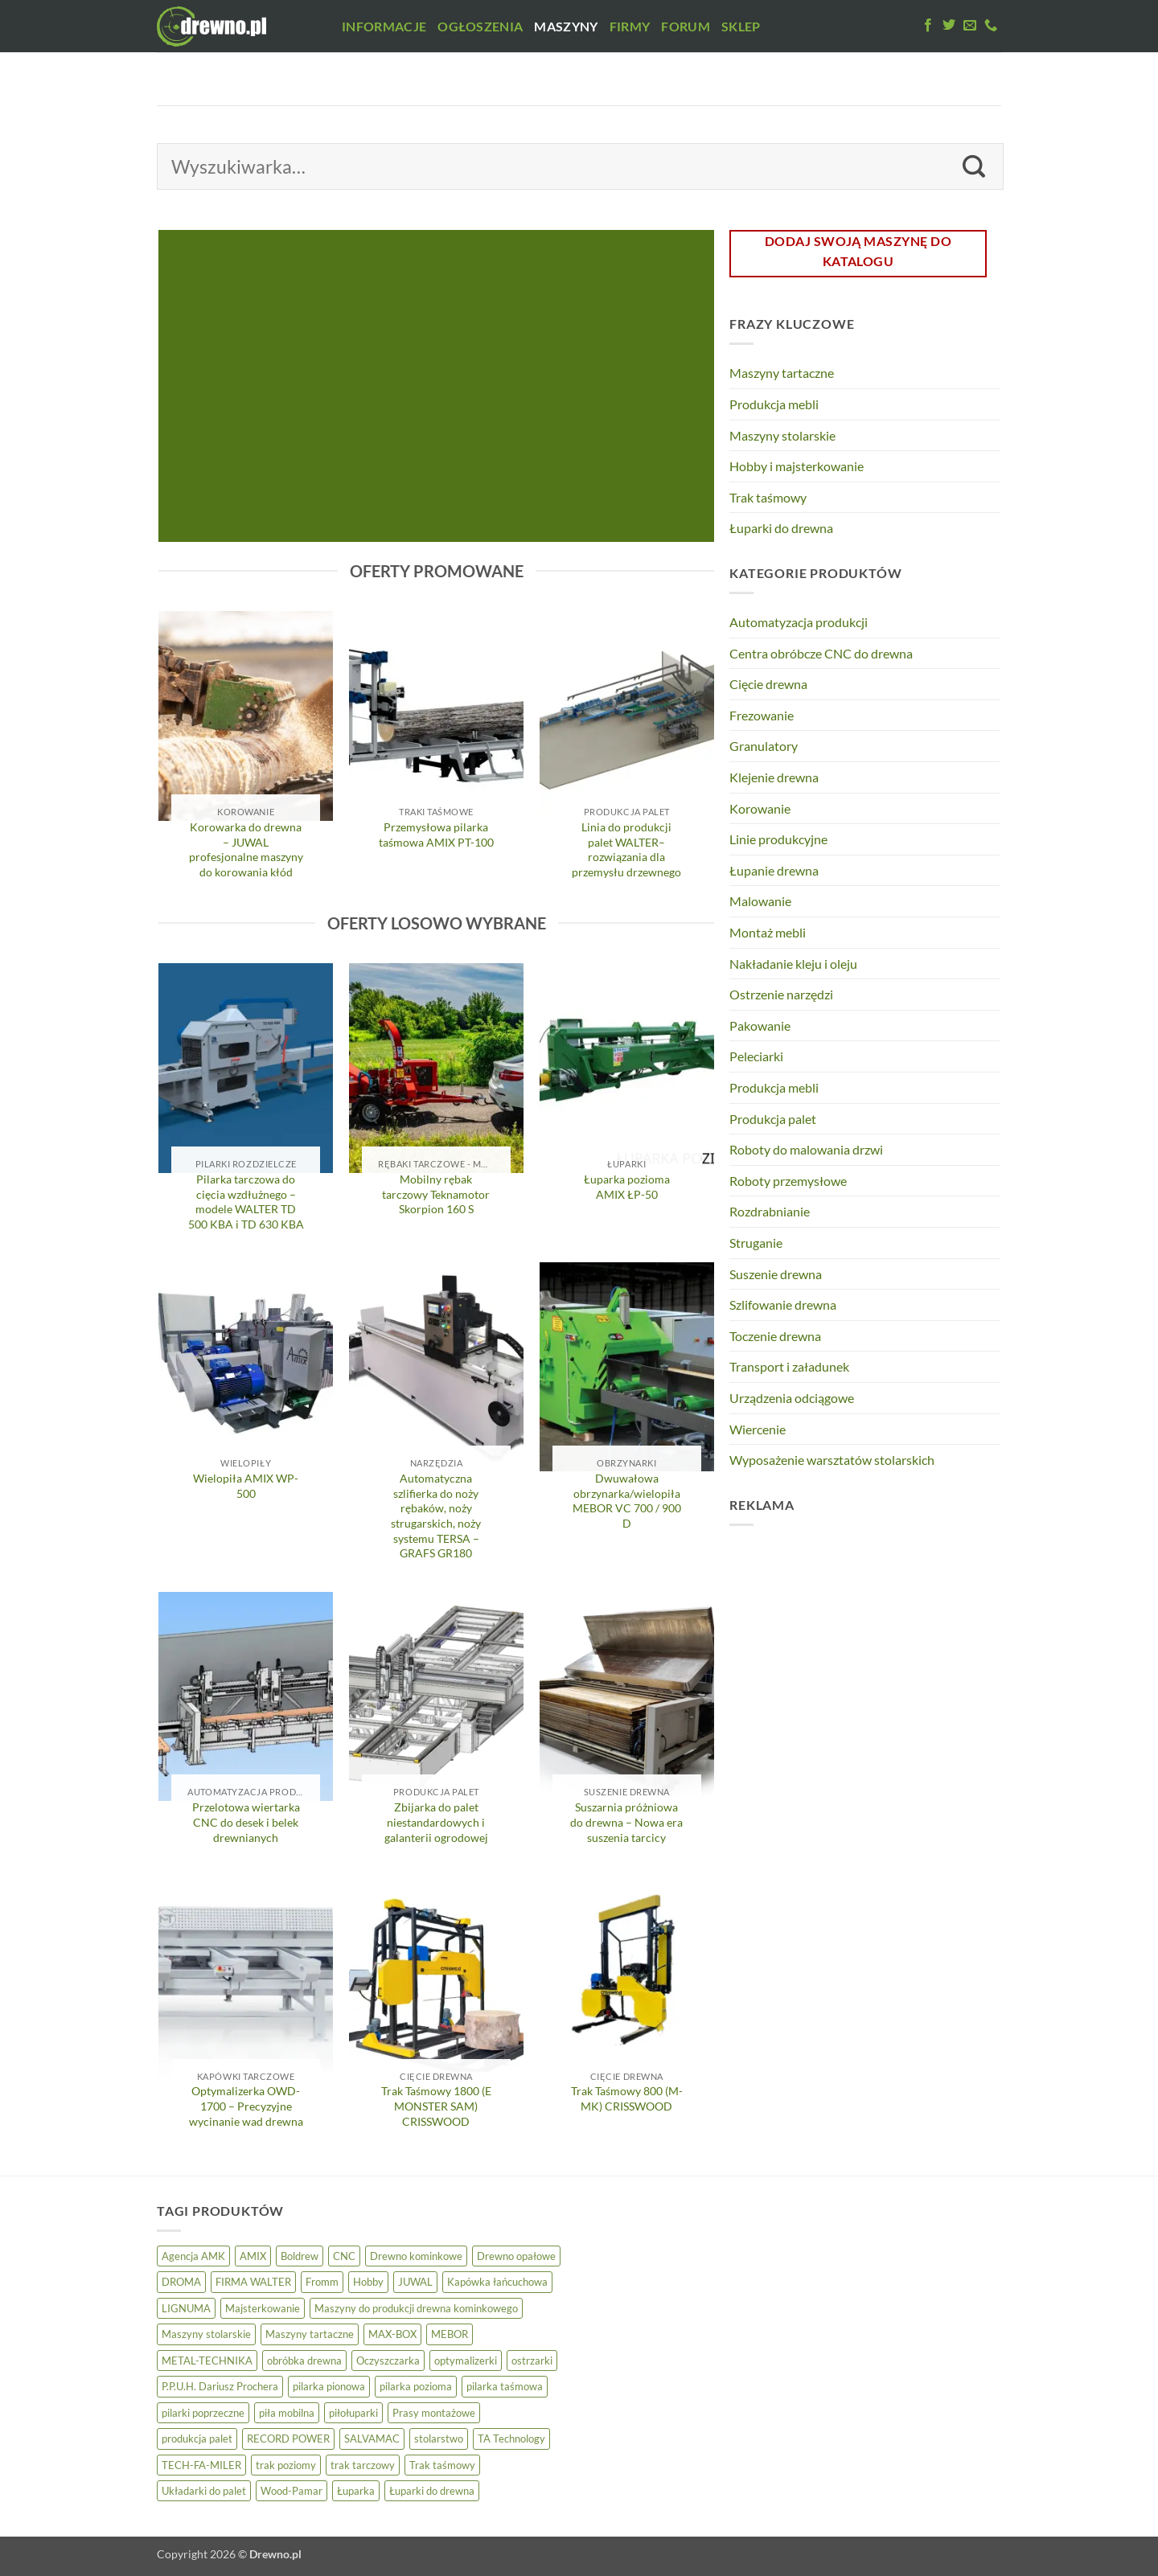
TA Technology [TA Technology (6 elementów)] (511, 2438)
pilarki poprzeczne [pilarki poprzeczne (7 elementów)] (203, 2412)
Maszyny (565, 26)
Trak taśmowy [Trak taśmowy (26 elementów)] (442, 2465)
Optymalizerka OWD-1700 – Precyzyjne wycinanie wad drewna (246, 2105)
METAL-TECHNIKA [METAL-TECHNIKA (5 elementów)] (207, 2360)
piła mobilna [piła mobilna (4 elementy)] (286, 2412)
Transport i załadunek (789, 1366)
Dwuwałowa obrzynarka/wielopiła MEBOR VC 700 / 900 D (627, 1500)
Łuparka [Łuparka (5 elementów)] (356, 2490)
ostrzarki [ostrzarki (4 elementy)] (531, 2360)
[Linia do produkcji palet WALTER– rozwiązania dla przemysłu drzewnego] (627, 715)
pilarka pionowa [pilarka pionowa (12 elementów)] (329, 2386)
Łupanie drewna (774, 870)
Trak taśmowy (768, 497)
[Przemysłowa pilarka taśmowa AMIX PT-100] (436, 715)
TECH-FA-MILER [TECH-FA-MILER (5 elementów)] (201, 2465)
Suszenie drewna (775, 1274)
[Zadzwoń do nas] (990, 25)
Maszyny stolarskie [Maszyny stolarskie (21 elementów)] (206, 2334)
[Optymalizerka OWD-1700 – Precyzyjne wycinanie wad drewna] (245, 1980)
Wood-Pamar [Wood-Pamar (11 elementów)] (291, 2490)
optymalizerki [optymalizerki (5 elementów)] (465, 2360)
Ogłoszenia (480, 26)
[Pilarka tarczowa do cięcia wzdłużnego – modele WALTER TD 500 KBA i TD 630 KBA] (245, 1067)
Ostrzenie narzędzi (781, 994)
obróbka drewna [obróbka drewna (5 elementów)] (304, 2360)
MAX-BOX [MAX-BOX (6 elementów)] (392, 2334)
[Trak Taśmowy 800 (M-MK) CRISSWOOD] (627, 1980)
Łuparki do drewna (781, 527)
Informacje (384, 26)
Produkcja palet (772, 1118)
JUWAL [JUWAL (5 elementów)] (415, 2281)
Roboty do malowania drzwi (806, 1149)
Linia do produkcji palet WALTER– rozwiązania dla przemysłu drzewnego (626, 849)
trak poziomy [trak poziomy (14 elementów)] (286, 2465)
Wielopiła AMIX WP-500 (245, 1485)
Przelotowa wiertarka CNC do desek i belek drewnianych (246, 1822)
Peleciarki (756, 1056)
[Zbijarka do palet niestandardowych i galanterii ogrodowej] (436, 1696)
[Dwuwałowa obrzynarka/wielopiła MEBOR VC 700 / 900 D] (627, 1366)
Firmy (630, 26)
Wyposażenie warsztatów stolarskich (831, 1459)
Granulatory (763, 745)
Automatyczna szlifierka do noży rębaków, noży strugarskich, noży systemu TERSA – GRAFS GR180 (436, 1516)
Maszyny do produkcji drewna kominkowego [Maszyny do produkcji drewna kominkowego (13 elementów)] (416, 2308)
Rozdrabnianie (769, 1211)
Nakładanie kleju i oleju (793, 963)
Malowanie (760, 901)
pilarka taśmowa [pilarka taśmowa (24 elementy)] (504, 2386)
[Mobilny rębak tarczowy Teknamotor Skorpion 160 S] (436, 1067)
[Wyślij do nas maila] (969, 25)
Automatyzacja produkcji (798, 622)
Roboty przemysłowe (788, 1180)
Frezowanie (761, 715)
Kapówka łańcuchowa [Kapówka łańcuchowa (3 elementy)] (497, 2281)
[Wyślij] (974, 166)
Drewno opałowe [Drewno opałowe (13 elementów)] (516, 2256)
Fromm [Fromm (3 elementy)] (322, 2281)
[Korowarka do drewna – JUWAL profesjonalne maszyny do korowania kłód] (245, 715)
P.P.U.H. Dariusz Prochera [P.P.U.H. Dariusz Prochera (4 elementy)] (220, 2386)
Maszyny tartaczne (781, 372)
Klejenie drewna (774, 777)
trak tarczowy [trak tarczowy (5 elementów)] (363, 2465)
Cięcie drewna (768, 683)
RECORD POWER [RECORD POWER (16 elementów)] (288, 2438)
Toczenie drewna (775, 1335)
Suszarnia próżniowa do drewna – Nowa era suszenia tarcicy (626, 1822)
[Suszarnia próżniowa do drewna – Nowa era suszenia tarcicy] (627, 1696)
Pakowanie (759, 1025)
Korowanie (759, 808)
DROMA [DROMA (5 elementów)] (181, 2281)
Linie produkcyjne (778, 839)
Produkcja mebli (774, 404)
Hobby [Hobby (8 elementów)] (368, 2281)
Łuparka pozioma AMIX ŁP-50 (627, 1186)
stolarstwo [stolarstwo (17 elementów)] (438, 2438)
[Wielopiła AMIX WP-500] (245, 1366)
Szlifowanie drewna (782, 1304)
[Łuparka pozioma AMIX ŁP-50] (627, 1067)
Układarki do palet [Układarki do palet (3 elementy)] (204, 2490)
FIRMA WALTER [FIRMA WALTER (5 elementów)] (253, 2281)
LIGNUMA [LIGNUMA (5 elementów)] (186, 2308)
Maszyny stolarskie (782, 435)
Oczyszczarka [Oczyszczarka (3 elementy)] (388, 2360)
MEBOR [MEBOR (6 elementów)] (449, 2334)
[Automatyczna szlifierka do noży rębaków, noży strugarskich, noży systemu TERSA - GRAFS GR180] (436, 1366)
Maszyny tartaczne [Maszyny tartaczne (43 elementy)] (309, 2334)
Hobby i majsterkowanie (796, 466)
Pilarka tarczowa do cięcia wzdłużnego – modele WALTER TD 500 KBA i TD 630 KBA (246, 1201)
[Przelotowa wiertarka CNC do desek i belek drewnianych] (245, 1696)
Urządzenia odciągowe (791, 1397)
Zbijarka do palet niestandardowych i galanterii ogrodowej (436, 1822)
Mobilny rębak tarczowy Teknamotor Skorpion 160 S (436, 1194)
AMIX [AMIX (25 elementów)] (253, 2256)
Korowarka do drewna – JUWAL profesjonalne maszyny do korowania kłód (246, 849)
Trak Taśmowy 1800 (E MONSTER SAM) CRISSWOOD (436, 2105)
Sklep (741, 26)
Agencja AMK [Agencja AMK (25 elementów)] (193, 2256)
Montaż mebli (767, 932)
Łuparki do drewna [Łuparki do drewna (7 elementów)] (431, 2490)
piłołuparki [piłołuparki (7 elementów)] (353, 2412)
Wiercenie (757, 1429)
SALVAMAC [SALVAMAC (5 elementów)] (372, 2438)
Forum (685, 26)
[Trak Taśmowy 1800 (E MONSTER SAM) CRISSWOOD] (436, 1980)
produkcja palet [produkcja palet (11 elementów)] (197, 2438)
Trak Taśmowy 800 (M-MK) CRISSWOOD (627, 2098)
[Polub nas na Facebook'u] (928, 25)
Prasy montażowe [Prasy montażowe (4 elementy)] (433, 2412)
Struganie (755, 1242)
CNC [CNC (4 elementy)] (344, 2256)
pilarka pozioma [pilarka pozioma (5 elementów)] (416, 2386)
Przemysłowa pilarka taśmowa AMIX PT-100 (436, 834)
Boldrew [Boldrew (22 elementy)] (299, 2256)
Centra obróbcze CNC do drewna (821, 653)
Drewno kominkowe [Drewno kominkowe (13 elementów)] (416, 2256)
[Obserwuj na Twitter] (948, 25)
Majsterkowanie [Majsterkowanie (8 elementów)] (262, 2308)
